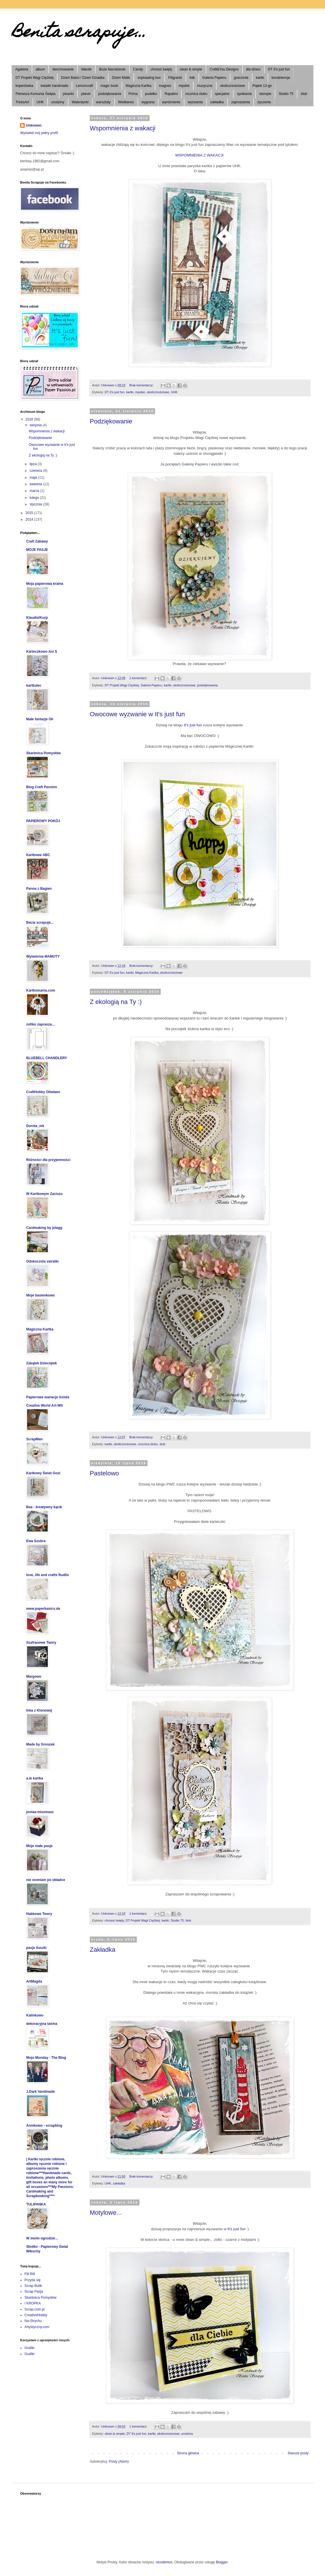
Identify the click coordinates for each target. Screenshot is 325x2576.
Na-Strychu (33, 2321)
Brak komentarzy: (141, 385)
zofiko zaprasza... (40, 1024)
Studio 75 (286, 94)
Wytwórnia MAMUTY (43, 956)
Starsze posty (298, 2453)
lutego (35, 498)
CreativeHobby (35, 2315)
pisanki (68, 94)
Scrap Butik (33, 2286)
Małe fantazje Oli (39, 719)
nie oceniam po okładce (45, 1880)
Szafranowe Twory (41, 1643)
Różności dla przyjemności (48, 1160)
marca (35, 491)
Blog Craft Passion (41, 787)
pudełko (151, 94)
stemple (265, 94)
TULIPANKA (36, 2204)
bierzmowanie (63, 69)
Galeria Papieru (214, 78)
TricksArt (22, 102)
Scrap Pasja (33, 2291)
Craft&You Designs (224, 69)
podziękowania (109, 94)
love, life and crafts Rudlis (47, 1575)
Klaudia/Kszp (37, 618)
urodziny (57, 102)
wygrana (148, 102)
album (40, 69)
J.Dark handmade (40, 2092)
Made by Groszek (40, 1744)
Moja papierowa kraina (44, 584)
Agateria (21, 69)
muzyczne (205, 86)
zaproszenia (240, 102)
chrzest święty (161, 69)
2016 (30, 419)
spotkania (244, 94)
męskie (184, 86)
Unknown (33, 125)
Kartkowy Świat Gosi (43, 1473)
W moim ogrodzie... (42, 2238)
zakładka (217, 102)
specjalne (222, 94)
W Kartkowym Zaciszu (44, 1194)
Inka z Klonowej (39, 1710)
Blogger (222, 2562)
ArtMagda (34, 1981)
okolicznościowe (232, 86)
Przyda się (32, 2280)
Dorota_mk (35, 1126)
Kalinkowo (34, 2015)
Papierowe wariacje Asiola (47, 1397)
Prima (133, 94)
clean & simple (191, 69)
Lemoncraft (84, 86)
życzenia (264, 102)
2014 (30, 520)
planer (86, 94)
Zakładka (102, 1949)
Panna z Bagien (39, 889)
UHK (40, 102)
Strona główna (188, 2453)
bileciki (86, 69)
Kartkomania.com (40, 990)
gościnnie (241, 78)
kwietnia (36, 484)
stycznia (36, 504)
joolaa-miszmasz (39, 1812)
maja (34, 478)
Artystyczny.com (36, 2327)
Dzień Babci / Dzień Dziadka (82, 78)
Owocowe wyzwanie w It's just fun (137, 714)
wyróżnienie (171, 102)
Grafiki (29, 2348)
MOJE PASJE (37, 550)
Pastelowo (104, 1473)
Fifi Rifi (29, 2274)
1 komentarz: (138, 678)
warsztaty (103, 102)
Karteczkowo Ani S (41, 652)
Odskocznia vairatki (42, 1261)
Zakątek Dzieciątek (41, 1363)
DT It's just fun (279, 69)
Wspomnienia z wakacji (123, 128)
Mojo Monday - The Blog (46, 2058)
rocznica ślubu (196, 94)
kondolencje (281, 78)
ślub (304, 94)
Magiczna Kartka (138, 86)
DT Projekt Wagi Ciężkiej (34, 78)
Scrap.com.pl (34, 2309)
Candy (138, 69)
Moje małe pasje (39, 1846)
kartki (260, 78)
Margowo (33, 1676)
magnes (165, 86)
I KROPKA (32, 2303)
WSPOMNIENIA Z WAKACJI (199, 155)
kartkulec (33, 685)
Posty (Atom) (119, 2461)
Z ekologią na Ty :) (116, 1001)
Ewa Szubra (35, 1541)
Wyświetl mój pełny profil (39, 133)
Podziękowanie (111, 421)
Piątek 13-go (262, 86)
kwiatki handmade (54, 86)
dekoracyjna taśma (41, 2024)
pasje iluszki (36, 1948)
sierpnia (36, 425)
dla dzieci (253, 69)
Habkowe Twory (39, 1914)
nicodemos (164, 2562)
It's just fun (193, 725)
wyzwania (195, 102)
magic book (109, 86)
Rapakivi (171, 94)
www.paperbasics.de (43, 1609)
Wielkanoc (126, 102)
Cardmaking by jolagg (44, 1228)
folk (192, 78)
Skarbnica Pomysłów (43, 753)
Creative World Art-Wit (44, 1405)
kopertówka (24, 86)
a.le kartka (34, 1778)
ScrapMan (34, 1439)
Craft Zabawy (37, 541)
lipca (34, 464)
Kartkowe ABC (38, 855)
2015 (30, 513)
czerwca (36, 471)
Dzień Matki (121, 78)
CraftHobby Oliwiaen (43, 1092)
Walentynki (80, 102)
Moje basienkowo (40, 1295)
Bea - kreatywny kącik (44, 1507)
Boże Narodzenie (112, 69)
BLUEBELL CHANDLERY (46, 1058)
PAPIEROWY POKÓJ (43, 821)
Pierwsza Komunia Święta (36, 94)
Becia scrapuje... (39, 923)
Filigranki (175, 78)
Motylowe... (106, 2212)
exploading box (149, 78)
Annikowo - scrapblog (44, 2126)
